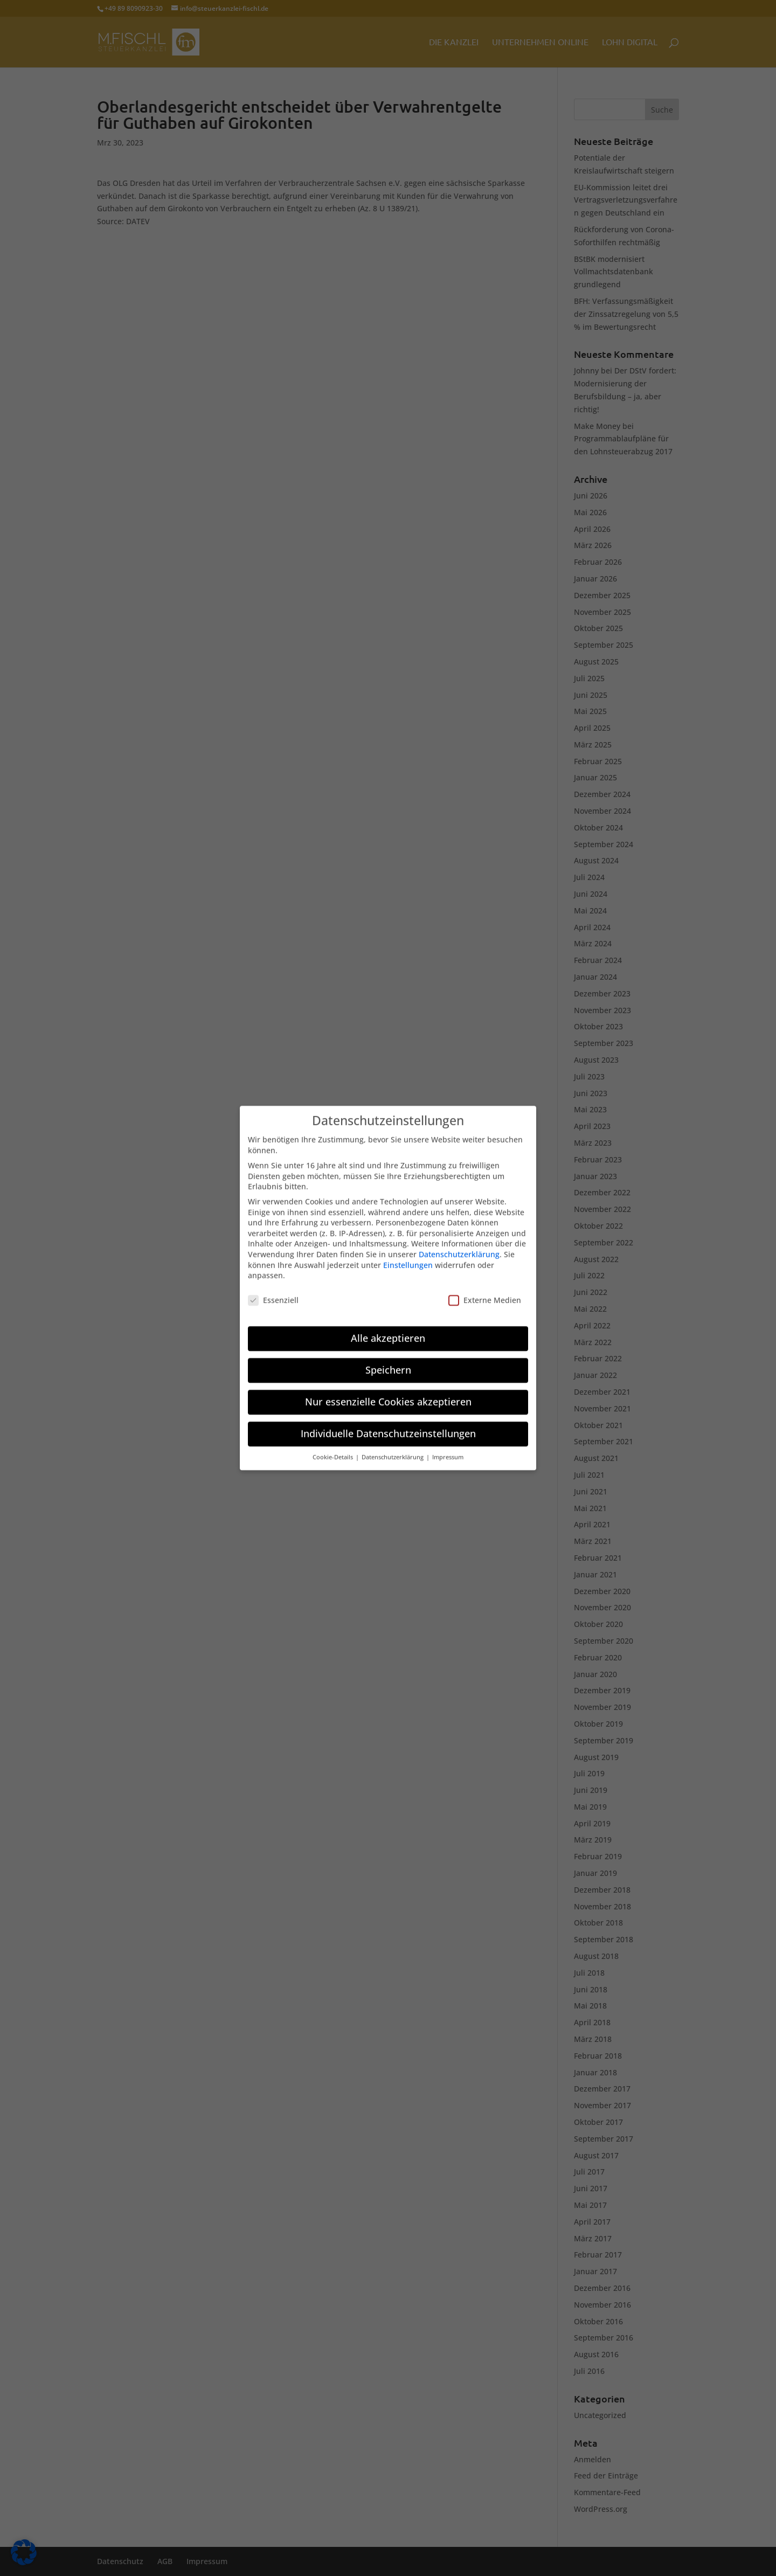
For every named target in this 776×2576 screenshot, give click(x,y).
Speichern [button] (388, 1362)
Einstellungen (408, 1257)
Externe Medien (484, 1292)
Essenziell (273, 1292)
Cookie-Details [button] (334, 1449)
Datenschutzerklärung (459, 1247)
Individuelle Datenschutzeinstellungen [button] (388, 1425)
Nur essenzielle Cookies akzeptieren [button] (388, 1394)
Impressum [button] (447, 1449)
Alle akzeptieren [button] (388, 1330)
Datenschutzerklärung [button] (393, 1449)
